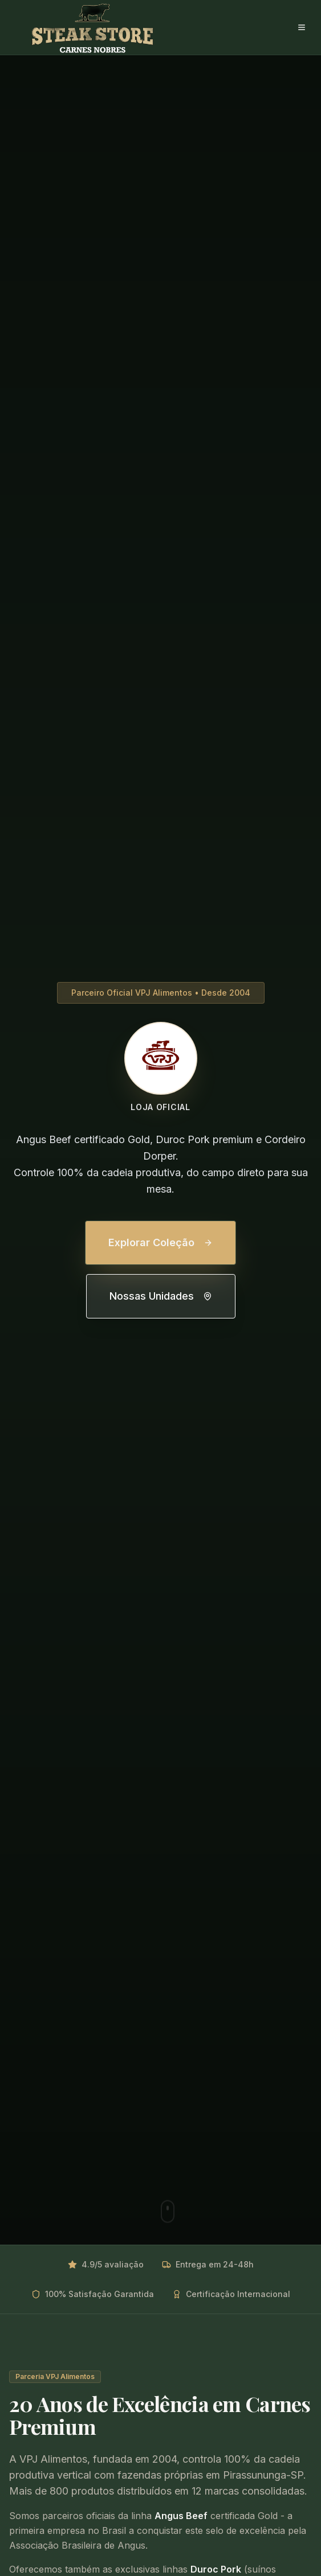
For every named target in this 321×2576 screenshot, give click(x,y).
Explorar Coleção (160, 1242)
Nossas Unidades (160, 1296)
